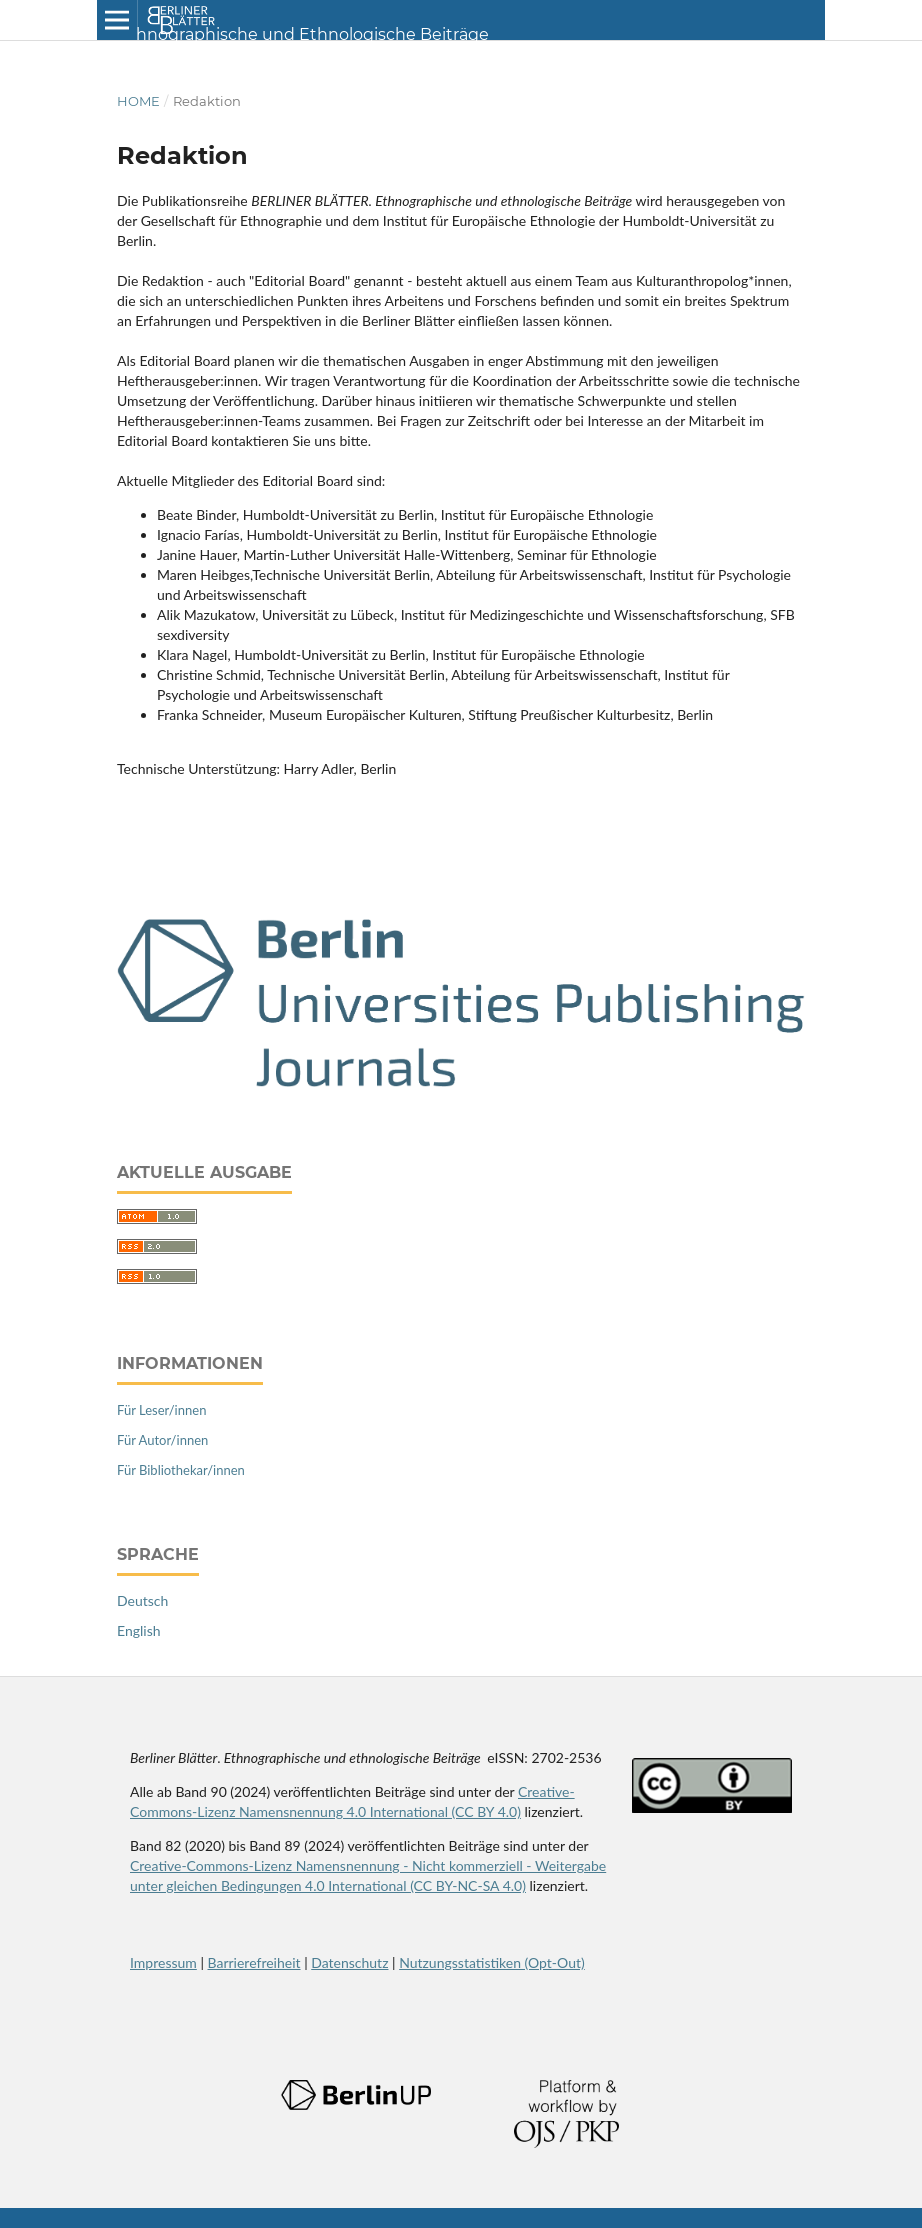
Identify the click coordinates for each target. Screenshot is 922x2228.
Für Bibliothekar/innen (181, 1470)
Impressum (163, 1962)
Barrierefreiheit (254, 1962)
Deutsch (142, 1600)
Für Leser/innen (161, 1410)
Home (138, 101)
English (139, 1630)
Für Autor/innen (162, 1440)
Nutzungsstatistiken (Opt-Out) (492, 1962)
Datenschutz (349, 1962)
